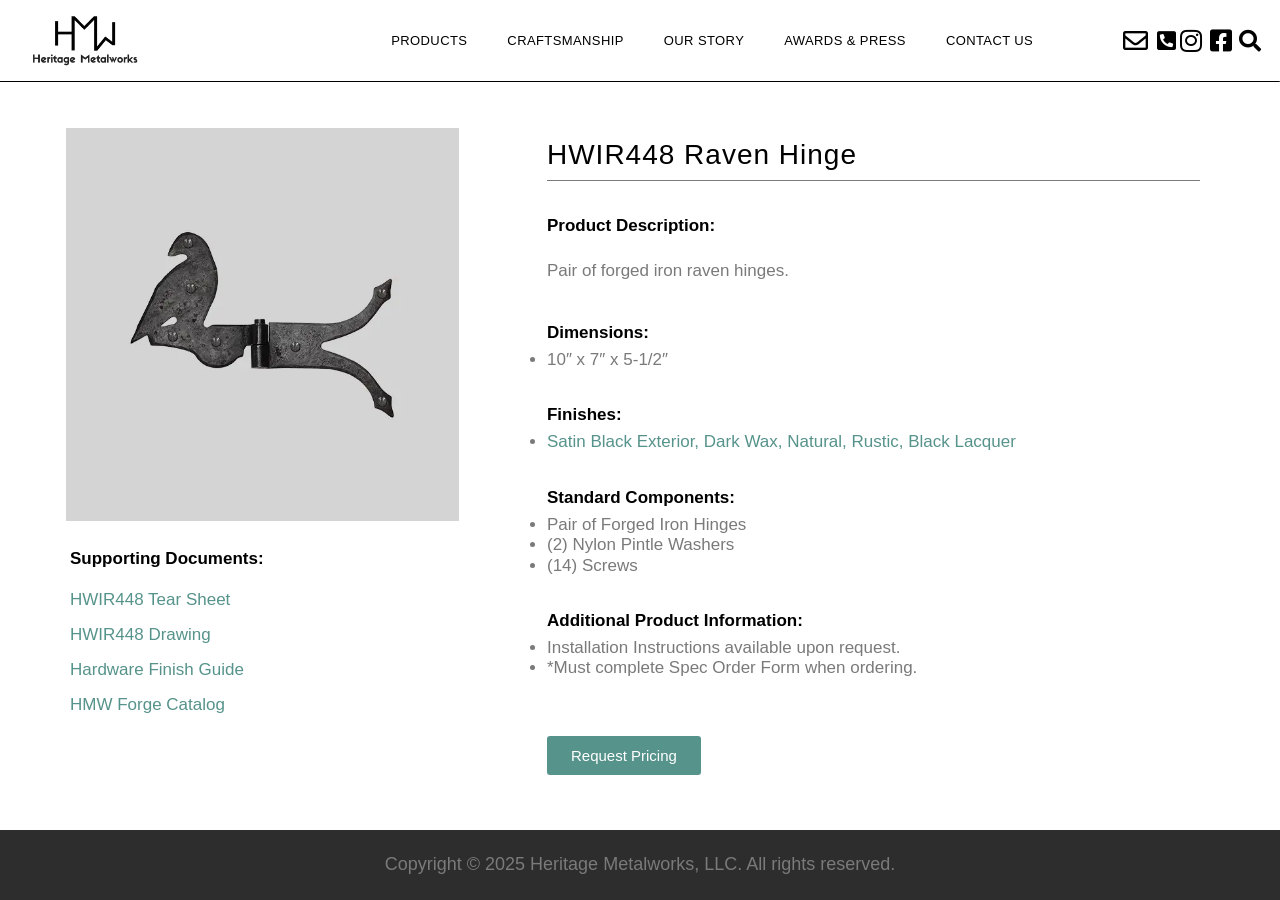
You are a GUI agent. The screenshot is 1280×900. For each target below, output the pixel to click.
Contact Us (989, 40)
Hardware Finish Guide (157, 669)
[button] (1166, 41)
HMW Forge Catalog (147, 704)
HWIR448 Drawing (140, 634)
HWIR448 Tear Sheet (150, 599)
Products (429, 40)
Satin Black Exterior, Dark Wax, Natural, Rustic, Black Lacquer (781, 441)
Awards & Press (845, 40)
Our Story (704, 40)
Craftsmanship (565, 40)
